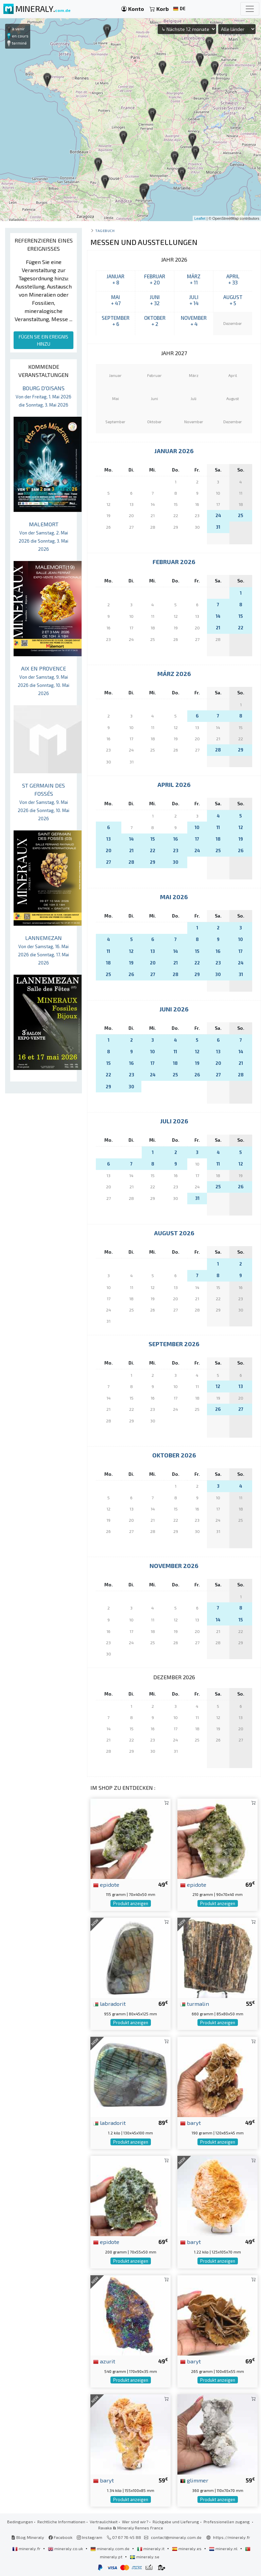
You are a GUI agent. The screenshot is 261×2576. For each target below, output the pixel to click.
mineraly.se (144, 2556)
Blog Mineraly (27, 2537)
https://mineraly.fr (231, 2537)
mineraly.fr (26, 2548)
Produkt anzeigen (130, 1903)
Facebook (60, 2537)
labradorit (109, 2003)
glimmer (194, 2480)
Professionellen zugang (227, 2521)
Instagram (89, 2537)
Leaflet (200, 218)
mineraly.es (187, 2548)
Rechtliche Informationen (61, 2521)
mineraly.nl (224, 2548)
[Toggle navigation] (249, 9)
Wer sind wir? (135, 2521)
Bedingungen (20, 2521)
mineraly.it (151, 2548)
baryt (190, 2122)
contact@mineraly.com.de (176, 2537)
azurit (104, 2361)
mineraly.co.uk (66, 2548)
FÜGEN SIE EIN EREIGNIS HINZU (43, 340)
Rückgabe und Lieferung (176, 2521)
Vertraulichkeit (104, 2521)
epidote (106, 1884)
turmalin (194, 2003)
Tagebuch (105, 230)
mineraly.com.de (110, 2548)
